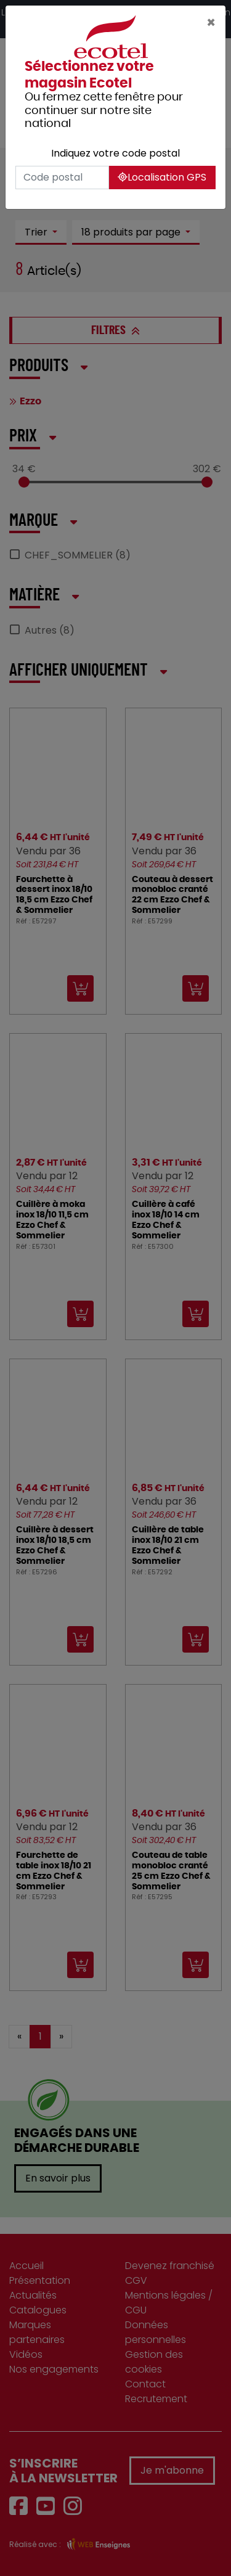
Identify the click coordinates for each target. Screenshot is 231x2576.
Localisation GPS (162, 177)
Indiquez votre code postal (115, 153)
